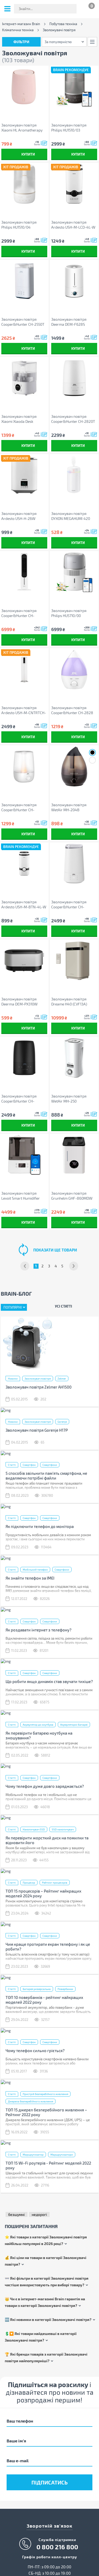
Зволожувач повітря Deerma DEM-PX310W (19, 1001)
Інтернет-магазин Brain (21, 24)
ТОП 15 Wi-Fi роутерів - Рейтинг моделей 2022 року (48, 2159)
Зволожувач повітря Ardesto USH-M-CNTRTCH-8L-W (23, 710)
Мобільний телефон (35, 1568)
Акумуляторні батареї (74, 1721)
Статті (12, 1464)
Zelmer (62, 1378)
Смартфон (29, 1464)
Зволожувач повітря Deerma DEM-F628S (69, 321)
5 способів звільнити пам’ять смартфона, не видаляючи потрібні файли (46, 1475)
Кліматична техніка (18, 30)
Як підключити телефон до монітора (40, 1525)
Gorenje (62, 1421)
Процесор (29, 1878)
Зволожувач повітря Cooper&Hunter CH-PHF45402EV (19, 613)
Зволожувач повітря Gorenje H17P (37, 1429)
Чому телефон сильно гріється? (35, 2045)
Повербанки (65, 1984)
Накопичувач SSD (34, 1825)
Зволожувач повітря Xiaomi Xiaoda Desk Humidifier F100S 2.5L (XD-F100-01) (22, 419)
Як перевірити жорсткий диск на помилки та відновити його (47, 1836)
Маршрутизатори (61, 2148)
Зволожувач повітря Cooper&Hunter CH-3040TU (69, 904)
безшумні (16, 2208)
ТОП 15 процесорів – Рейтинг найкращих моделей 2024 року (43, 1889)
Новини (13, 1378)
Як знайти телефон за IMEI (30, 1576)
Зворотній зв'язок (49, 2519)
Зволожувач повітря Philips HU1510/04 (19, 224)
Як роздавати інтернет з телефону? (39, 1627)
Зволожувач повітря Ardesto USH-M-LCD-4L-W (73, 224)
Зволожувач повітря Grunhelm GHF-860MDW (71, 1195)
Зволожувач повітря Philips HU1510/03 (69, 127)
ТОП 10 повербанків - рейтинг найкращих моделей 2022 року (44, 1995)
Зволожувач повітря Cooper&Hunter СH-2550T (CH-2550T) (22, 322)
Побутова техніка (63, 24)
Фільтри (21, 41)
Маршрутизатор (33, 2148)
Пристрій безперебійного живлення (45, 2088)
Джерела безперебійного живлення (30, 2095)
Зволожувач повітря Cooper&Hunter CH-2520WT (19, 807)
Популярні (12, 1307)
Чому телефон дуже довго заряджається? (45, 1783)
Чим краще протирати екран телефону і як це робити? (48, 1942)
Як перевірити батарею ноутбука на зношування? (39, 1732)
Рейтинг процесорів (54, 1878)
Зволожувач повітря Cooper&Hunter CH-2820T (73, 419)
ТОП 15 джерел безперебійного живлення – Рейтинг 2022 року (46, 2106)
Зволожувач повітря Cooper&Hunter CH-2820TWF (19, 1099)
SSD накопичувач (63, 1825)
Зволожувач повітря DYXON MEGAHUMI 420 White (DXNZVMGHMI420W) (70, 516)
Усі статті (63, 1306)
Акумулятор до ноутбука (38, 1721)
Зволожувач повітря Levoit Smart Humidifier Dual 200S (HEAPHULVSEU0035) (20, 1196)
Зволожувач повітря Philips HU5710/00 (69, 613)
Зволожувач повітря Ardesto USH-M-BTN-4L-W (23, 904)
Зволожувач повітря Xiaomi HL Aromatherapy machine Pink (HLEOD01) (22, 128)
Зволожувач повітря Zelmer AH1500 (39, 1387)
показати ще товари (55, 1250)
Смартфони (50, 1464)
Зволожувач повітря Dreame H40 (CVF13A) (69, 1001)
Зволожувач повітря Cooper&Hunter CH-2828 (72, 710)
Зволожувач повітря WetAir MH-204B (69, 807)
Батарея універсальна (37, 1984)
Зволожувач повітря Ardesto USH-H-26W (19, 516)
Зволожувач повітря (38, 1378)
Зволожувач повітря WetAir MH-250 (69, 1098)
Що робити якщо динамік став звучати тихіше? (49, 1678)
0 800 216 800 (57, 2541)
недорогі (39, 2208)
